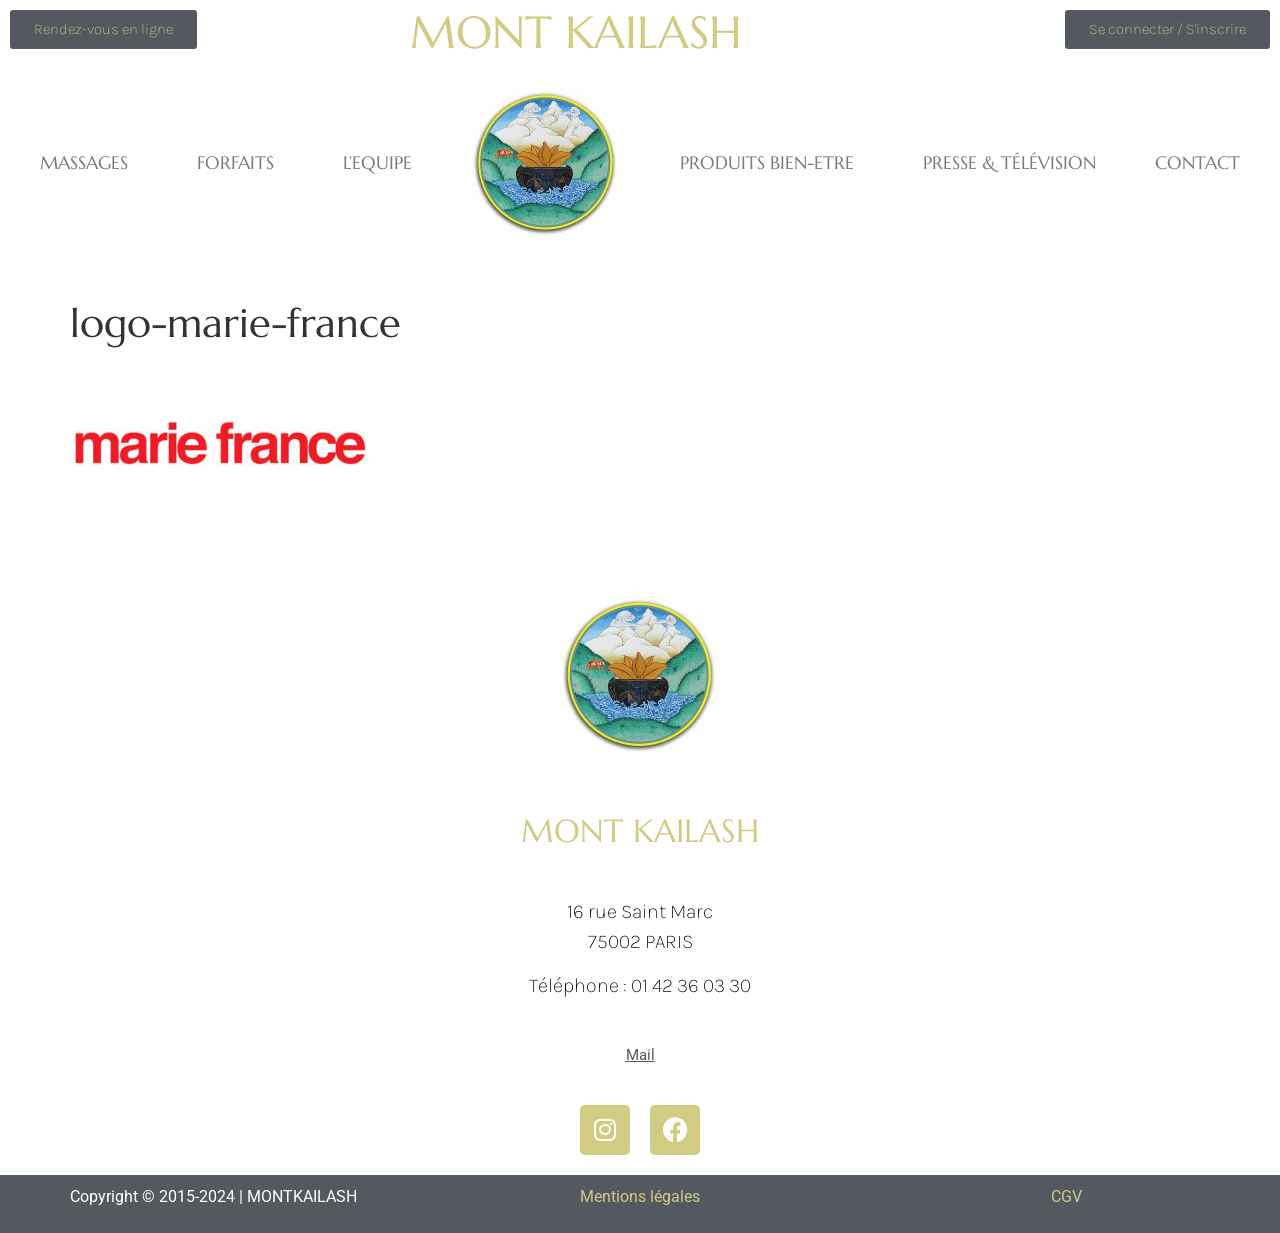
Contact (1197, 162)
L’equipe (377, 162)
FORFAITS (240, 162)
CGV (1066, 1196)
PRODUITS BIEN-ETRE (772, 162)
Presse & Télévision (1009, 162)
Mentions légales (640, 1196)
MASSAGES (89, 162)
